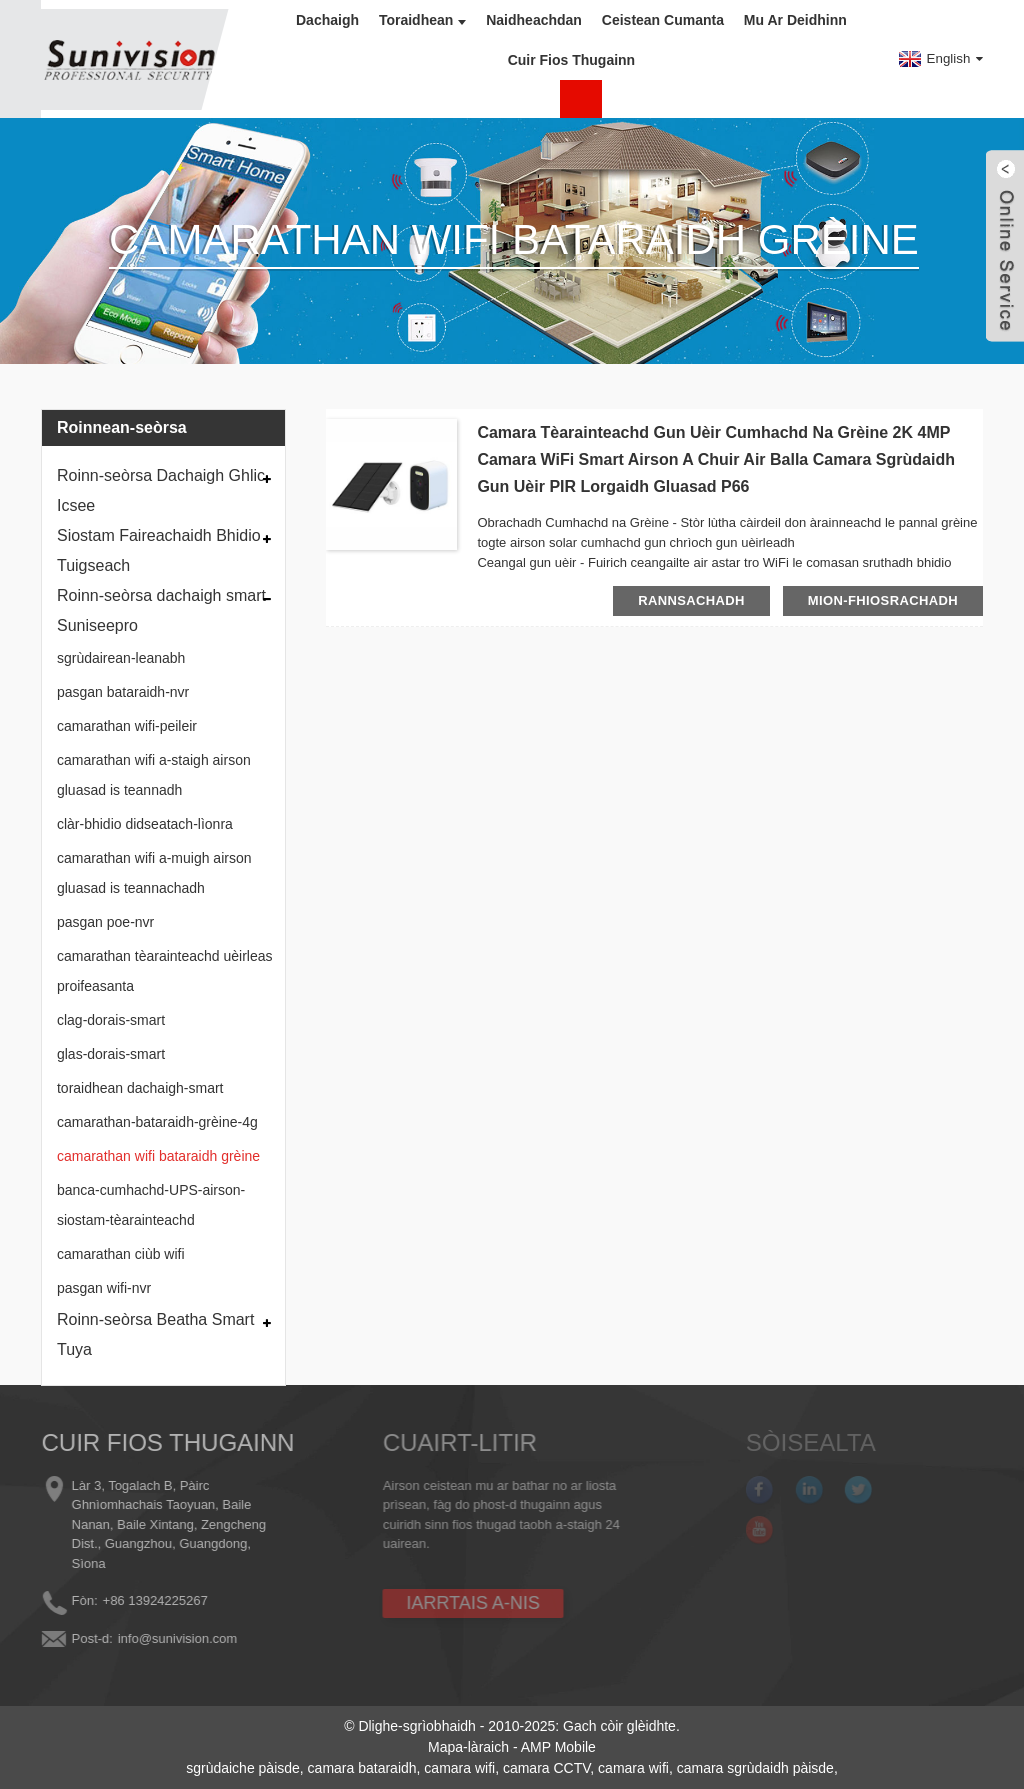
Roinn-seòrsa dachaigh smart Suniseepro (161, 610)
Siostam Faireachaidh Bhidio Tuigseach (159, 550)
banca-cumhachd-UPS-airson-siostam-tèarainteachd (151, 1205)
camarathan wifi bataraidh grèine (158, 1156)
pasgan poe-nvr (105, 922)
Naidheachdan (534, 20)
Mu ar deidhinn (795, 20)
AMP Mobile (558, 1747)
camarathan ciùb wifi (121, 1254)
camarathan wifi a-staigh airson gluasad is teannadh (154, 775)
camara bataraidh (362, 1768)
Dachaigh (327, 20)
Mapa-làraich (468, 1747)
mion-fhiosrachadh (883, 600)
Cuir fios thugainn (572, 60)
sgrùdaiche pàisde (243, 1768)
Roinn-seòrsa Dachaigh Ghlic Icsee (161, 490)
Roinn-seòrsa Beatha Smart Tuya (155, 1334)
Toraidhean (422, 20)
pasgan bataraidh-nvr (123, 692)
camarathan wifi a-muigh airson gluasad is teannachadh (154, 873)
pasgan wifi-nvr (104, 1288)
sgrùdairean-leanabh (121, 658)
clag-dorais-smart (111, 1020)
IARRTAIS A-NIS (444, 1603)
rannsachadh (691, 600)
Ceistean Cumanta (663, 20)
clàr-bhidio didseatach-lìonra (145, 824)
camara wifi (459, 1768)
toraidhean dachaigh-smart (140, 1088)
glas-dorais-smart (111, 1054)
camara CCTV (546, 1768)
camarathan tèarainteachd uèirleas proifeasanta (165, 971)
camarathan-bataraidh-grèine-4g (157, 1122)
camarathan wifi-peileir (127, 726)
